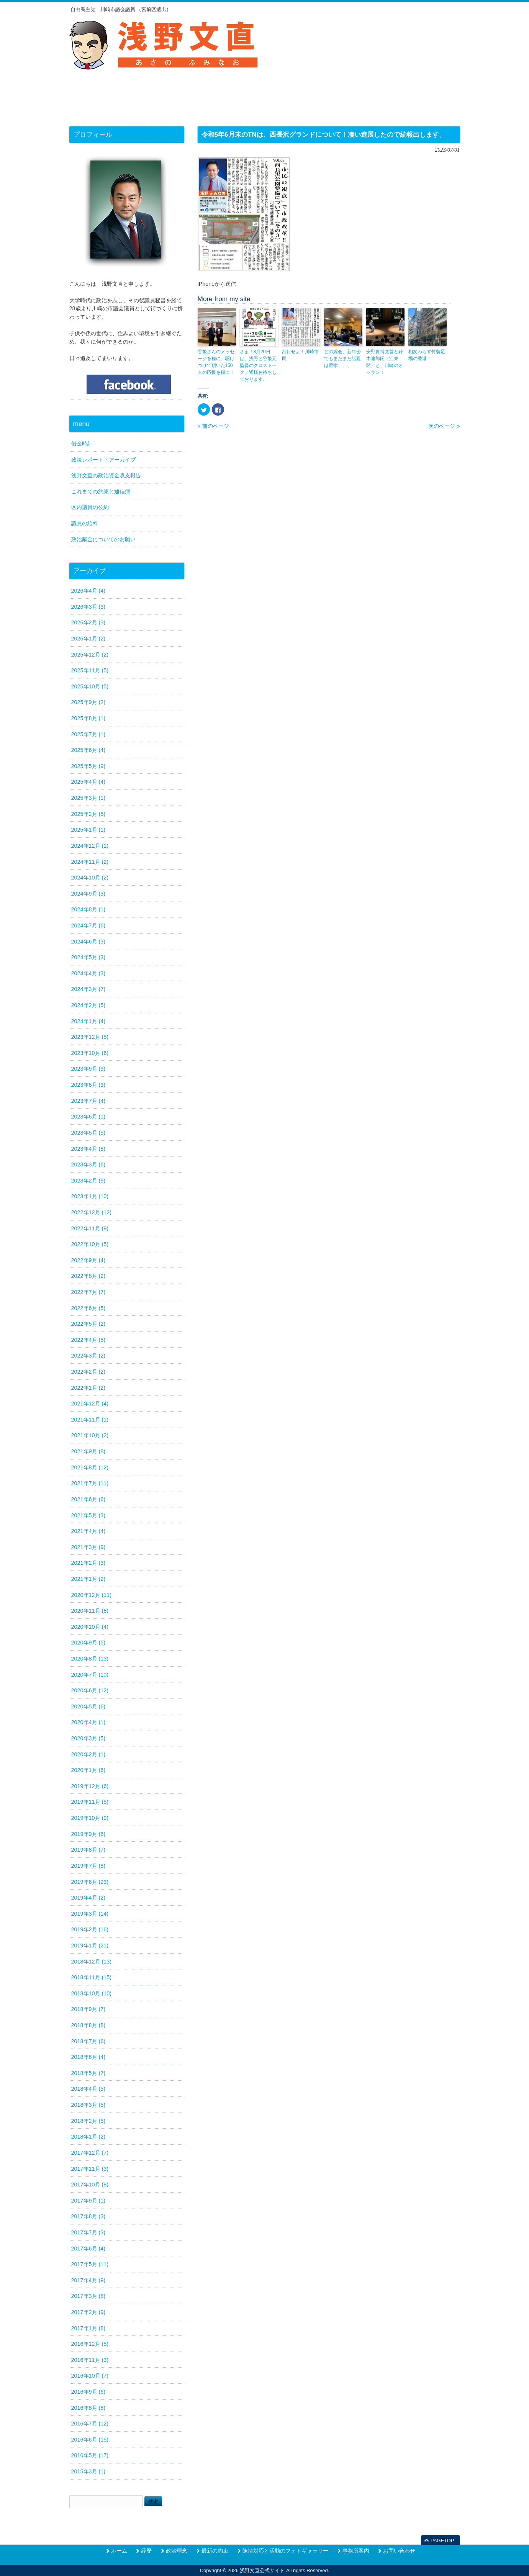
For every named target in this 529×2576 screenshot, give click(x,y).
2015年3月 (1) (88, 2471)
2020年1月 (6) (88, 1770)
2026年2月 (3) (88, 622)
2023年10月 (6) (90, 1053)
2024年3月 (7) (88, 989)
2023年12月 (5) (90, 1037)
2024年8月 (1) (88, 909)
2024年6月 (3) (88, 941)
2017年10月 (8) (90, 2184)
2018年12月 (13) (91, 1962)
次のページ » (444, 426)
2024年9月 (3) (88, 894)
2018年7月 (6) (88, 2041)
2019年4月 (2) (88, 1898)
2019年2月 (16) (90, 1929)
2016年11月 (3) (90, 2360)
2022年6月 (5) (88, 1308)
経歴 (146, 2551)
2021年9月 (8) (88, 1451)
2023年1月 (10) (90, 1196)
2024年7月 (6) (88, 925)
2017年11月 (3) (90, 2169)
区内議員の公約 (90, 507)
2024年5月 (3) (88, 957)
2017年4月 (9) (88, 2280)
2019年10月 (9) (90, 1818)
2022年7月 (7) (88, 1292)
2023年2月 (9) (88, 1180)
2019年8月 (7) (88, 1850)
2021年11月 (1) (90, 1420)
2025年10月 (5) (90, 686)
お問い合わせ (399, 2551)
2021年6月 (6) (88, 1499)
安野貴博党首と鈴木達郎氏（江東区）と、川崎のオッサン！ (384, 362)
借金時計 (82, 444)
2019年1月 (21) (90, 1945)
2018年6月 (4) (88, 2057)
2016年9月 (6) (88, 2392)
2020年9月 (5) (88, 1642)
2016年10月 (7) (90, 2376)
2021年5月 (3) (88, 1515)
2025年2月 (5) (88, 814)
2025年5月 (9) (88, 766)
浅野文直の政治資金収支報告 (106, 475)
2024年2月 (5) (88, 1005)
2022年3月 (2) (88, 1356)
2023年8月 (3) (88, 1085)
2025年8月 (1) (88, 718)
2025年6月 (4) (88, 750)
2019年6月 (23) (90, 1882)
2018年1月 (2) (88, 2137)
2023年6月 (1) (88, 1117)
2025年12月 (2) (90, 655)
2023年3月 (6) (88, 1164)
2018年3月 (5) (88, 2105)
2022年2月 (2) (88, 1372)
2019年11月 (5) (90, 1802)
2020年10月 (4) (90, 1627)
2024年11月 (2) (90, 862)
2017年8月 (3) (88, 2216)
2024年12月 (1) (90, 846)
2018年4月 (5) (88, 2089)
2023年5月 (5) (88, 1133)
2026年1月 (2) (88, 638)
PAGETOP (442, 2540)
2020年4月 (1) (88, 1722)
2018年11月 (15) (91, 1977)
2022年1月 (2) (88, 1388)
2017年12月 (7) (90, 2153)
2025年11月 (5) (90, 670)
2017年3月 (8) (88, 2296)
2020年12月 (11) (91, 1595)
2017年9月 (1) (88, 2201)
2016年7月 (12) (90, 2423)
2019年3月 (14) (90, 1914)
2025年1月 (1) (88, 830)
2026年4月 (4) (88, 591)
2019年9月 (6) (88, 1834)
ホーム (119, 2551)
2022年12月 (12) (91, 1212)
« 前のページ (213, 426)
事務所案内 (355, 2551)
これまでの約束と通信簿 (100, 491)
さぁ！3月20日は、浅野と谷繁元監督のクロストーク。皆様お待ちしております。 (258, 365)
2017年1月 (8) (88, 2328)
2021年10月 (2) (90, 1435)
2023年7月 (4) (88, 1101)
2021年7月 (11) (90, 1483)
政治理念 (176, 2551)
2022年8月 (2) (88, 1276)
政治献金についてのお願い (103, 539)
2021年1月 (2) (88, 1579)
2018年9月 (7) (88, 2009)
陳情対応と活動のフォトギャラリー (285, 2551)
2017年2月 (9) (88, 2312)
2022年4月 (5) (88, 1340)
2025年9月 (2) (88, 702)
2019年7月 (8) (88, 1866)
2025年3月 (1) (88, 798)
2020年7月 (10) (90, 1675)
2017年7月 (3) (88, 2232)
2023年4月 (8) (88, 1149)
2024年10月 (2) (90, 877)
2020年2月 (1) (88, 1754)
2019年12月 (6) (90, 1786)
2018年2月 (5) (88, 2121)
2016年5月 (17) (90, 2455)
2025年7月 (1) (88, 734)
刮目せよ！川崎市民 (300, 355)
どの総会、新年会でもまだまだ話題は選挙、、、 (342, 358)
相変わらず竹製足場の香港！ (426, 355)
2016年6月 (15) (90, 2440)
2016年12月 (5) (90, 2344)
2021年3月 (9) (88, 1547)
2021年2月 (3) (88, 1563)
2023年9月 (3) (88, 1069)
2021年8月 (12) (90, 1467)
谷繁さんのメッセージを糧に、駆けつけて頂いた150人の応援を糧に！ (216, 362)
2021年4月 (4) (88, 1531)
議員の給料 (84, 523)
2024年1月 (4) (88, 1021)
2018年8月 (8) (88, 2025)
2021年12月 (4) (90, 1403)
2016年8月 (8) (88, 2408)
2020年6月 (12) (90, 1690)
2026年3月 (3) (88, 607)
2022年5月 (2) (88, 1324)
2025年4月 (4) (88, 782)
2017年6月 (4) (88, 2248)
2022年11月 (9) (90, 1228)
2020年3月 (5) (88, 1738)
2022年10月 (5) (90, 1244)
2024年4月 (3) (88, 973)
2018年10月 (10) (91, 1993)
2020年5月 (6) (88, 1706)
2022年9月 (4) (88, 1260)
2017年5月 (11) (90, 2264)
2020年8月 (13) (90, 1659)
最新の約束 (214, 2551)
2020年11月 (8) (90, 1611)
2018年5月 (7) (88, 2073)
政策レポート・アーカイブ (103, 460)
